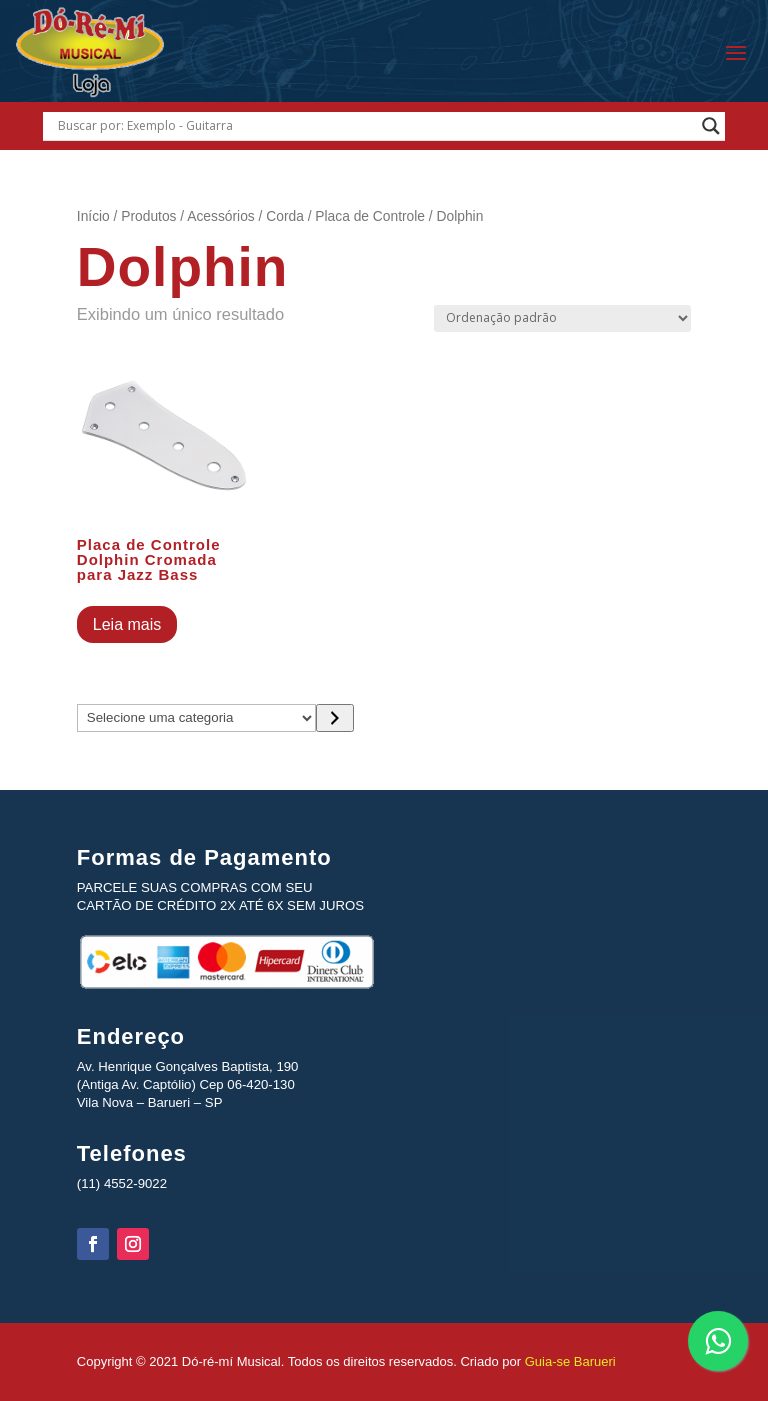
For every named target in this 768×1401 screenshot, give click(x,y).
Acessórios (220, 216)
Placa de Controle (370, 216)
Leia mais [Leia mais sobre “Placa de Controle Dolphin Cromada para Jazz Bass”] (127, 624)
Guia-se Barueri (568, 1361)
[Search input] (374, 126)
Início (93, 216)
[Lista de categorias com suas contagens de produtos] (197, 718)
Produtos (148, 216)
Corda (285, 216)
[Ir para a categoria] (334, 718)
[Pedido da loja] (562, 318)
